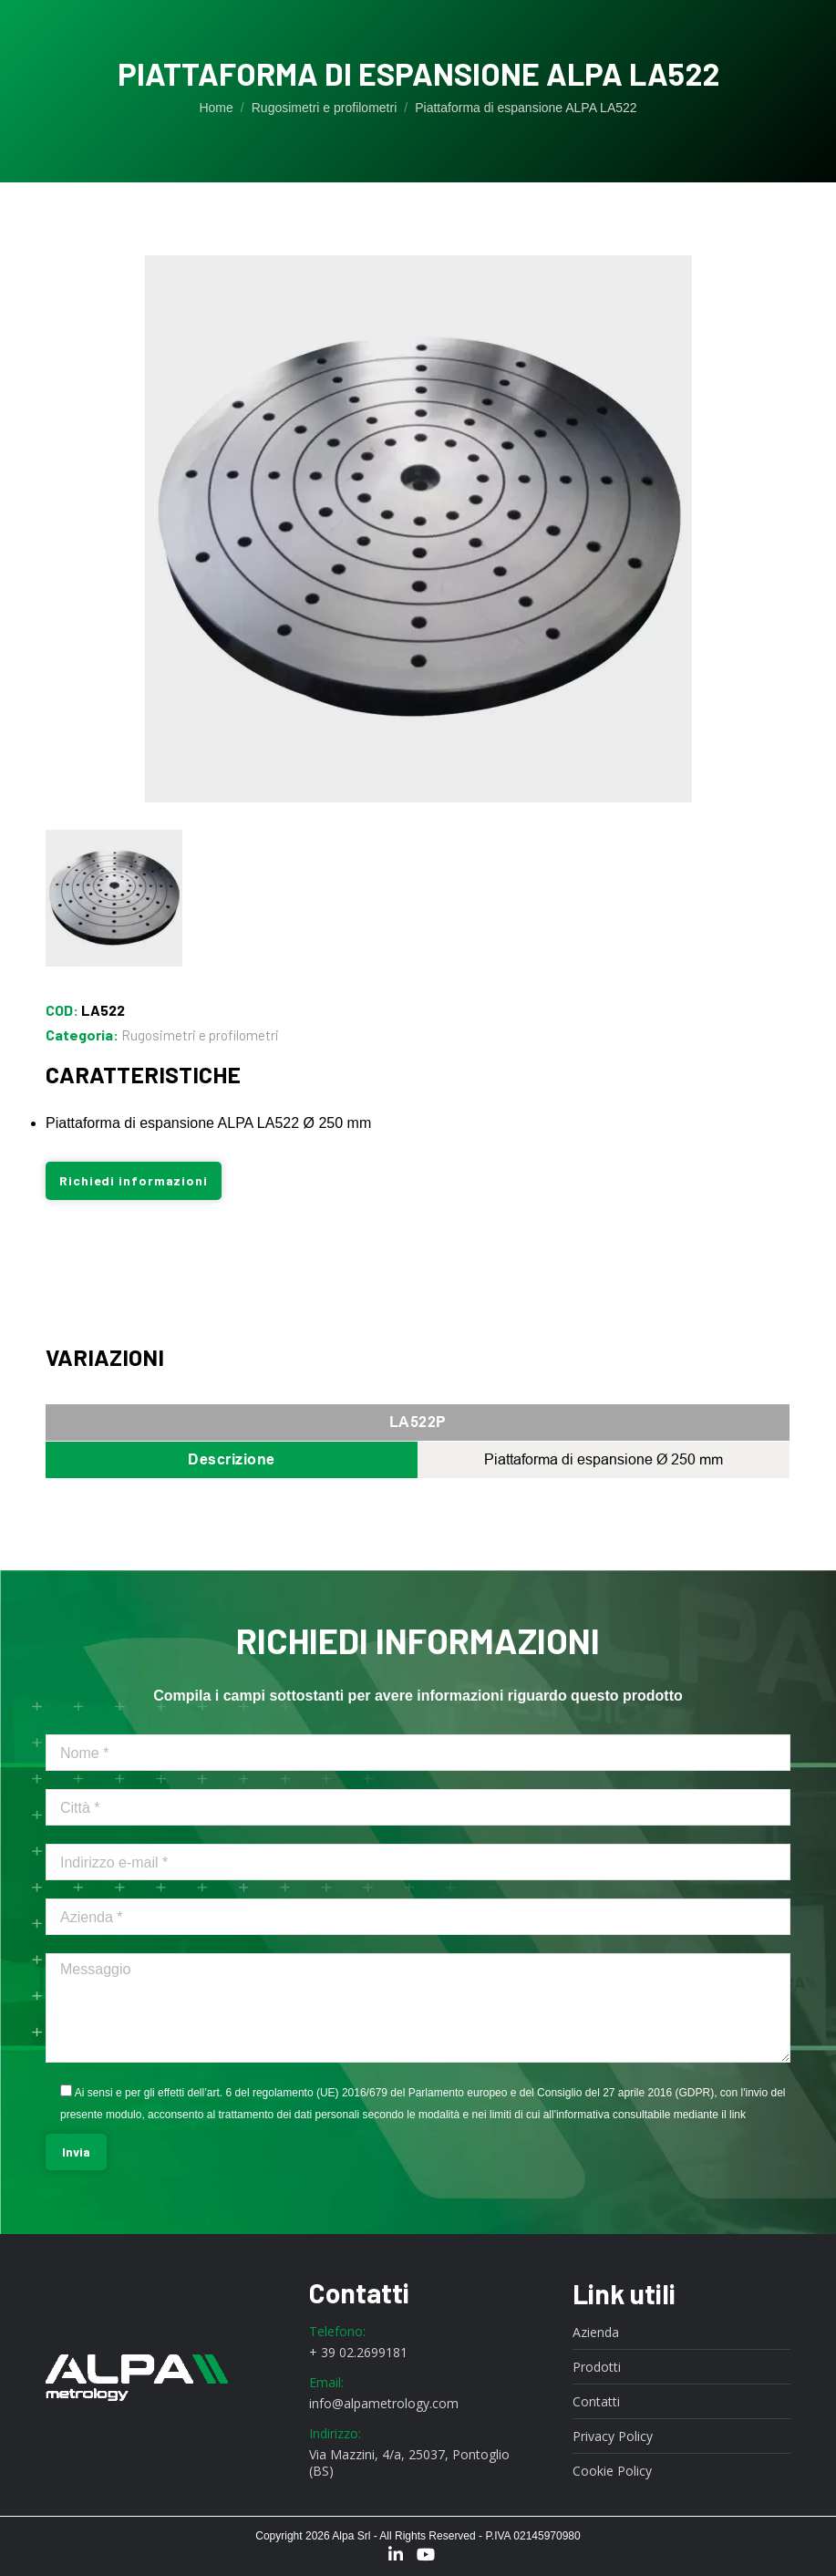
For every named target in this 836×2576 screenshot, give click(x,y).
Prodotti (597, 2367)
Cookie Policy (612, 2471)
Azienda (596, 2332)
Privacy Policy (613, 2436)
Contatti (596, 2402)
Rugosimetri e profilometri (200, 1035)
